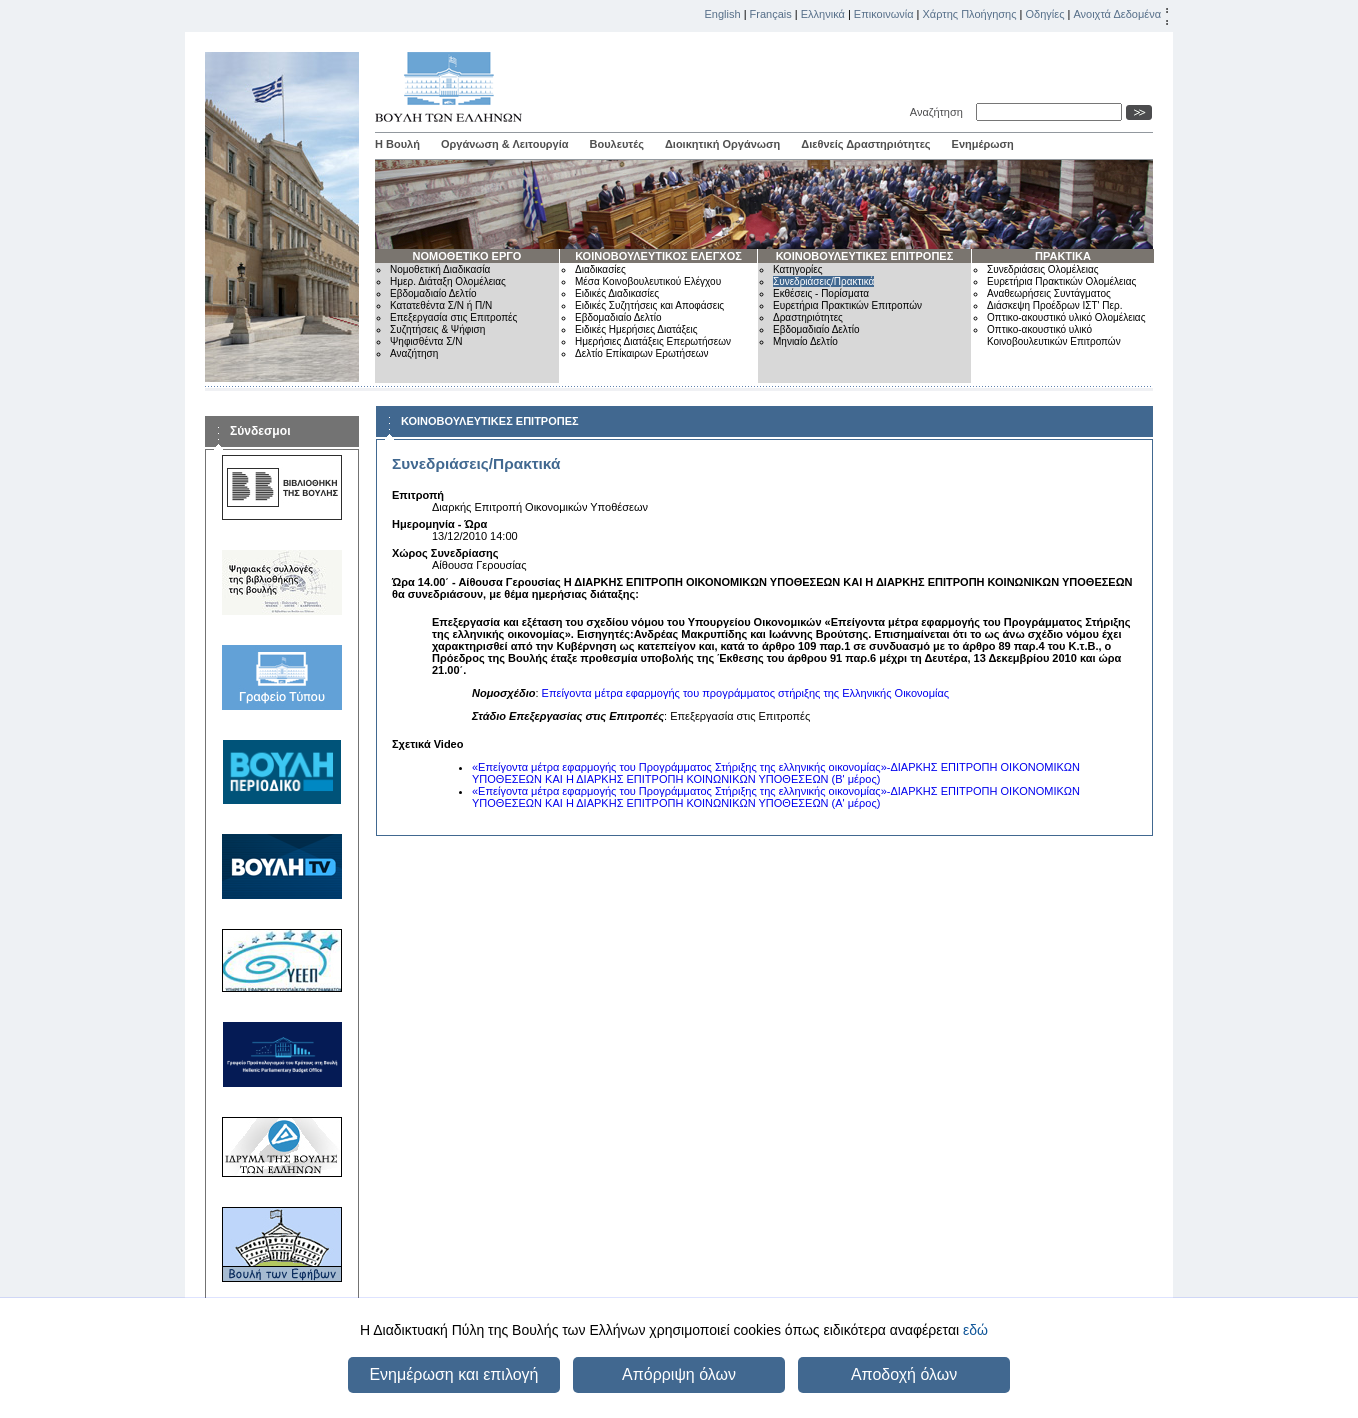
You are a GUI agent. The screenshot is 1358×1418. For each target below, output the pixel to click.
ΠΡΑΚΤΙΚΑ (1063, 256)
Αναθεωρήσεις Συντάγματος (1049, 293)
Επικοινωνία (884, 14)
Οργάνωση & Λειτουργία (505, 144)
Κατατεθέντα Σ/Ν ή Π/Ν (441, 305)
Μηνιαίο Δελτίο (805, 341)
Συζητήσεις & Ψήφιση (437, 329)
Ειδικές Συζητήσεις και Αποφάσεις (649, 305)
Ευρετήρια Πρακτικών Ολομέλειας (1061, 281)
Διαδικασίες (600, 269)
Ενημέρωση (983, 144)
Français (771, 14)
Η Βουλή (397, 144)
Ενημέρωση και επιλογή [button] (453, 1374)
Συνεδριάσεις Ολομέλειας (1043, 269)
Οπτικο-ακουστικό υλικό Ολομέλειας (1066, 317)
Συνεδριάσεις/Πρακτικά (823, 281)
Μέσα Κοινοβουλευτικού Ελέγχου (648, 281)
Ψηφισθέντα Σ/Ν (426, 341)
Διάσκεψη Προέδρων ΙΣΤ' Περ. (1054, 305)
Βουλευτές (617, 144)
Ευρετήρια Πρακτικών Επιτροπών (847, 305)
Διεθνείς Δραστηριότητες (865, 144)
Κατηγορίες (798, 269)
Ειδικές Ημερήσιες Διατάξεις (636, 329)
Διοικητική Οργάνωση (722, 144)
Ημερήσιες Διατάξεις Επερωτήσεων (653, 341)
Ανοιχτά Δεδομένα (1117, 14)
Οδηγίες (1044, 14)
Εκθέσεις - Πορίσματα (821, 293)
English (723, 14)
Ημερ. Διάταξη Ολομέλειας (448, 281)
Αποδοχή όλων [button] (904, 1374)
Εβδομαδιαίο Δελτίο (433, 293)
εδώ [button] (975, 1330)
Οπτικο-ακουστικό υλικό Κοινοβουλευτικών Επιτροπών (1054, 335)
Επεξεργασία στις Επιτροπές (453, 317)
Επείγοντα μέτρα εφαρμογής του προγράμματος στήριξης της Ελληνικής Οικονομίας (746, 693)
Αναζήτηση (939, 112)
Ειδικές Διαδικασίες (617, 293)
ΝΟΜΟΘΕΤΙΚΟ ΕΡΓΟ (467, 256)
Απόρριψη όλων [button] (679, 1374)
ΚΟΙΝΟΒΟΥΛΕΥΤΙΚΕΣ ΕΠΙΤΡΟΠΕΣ (865, 256)
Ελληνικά (823, 14)
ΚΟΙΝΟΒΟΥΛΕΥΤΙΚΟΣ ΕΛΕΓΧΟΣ (658, 256)
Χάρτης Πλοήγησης (970, 14)
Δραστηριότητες (808, 317)
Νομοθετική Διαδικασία (440, 269)
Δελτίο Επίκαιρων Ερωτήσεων (642, 353)
